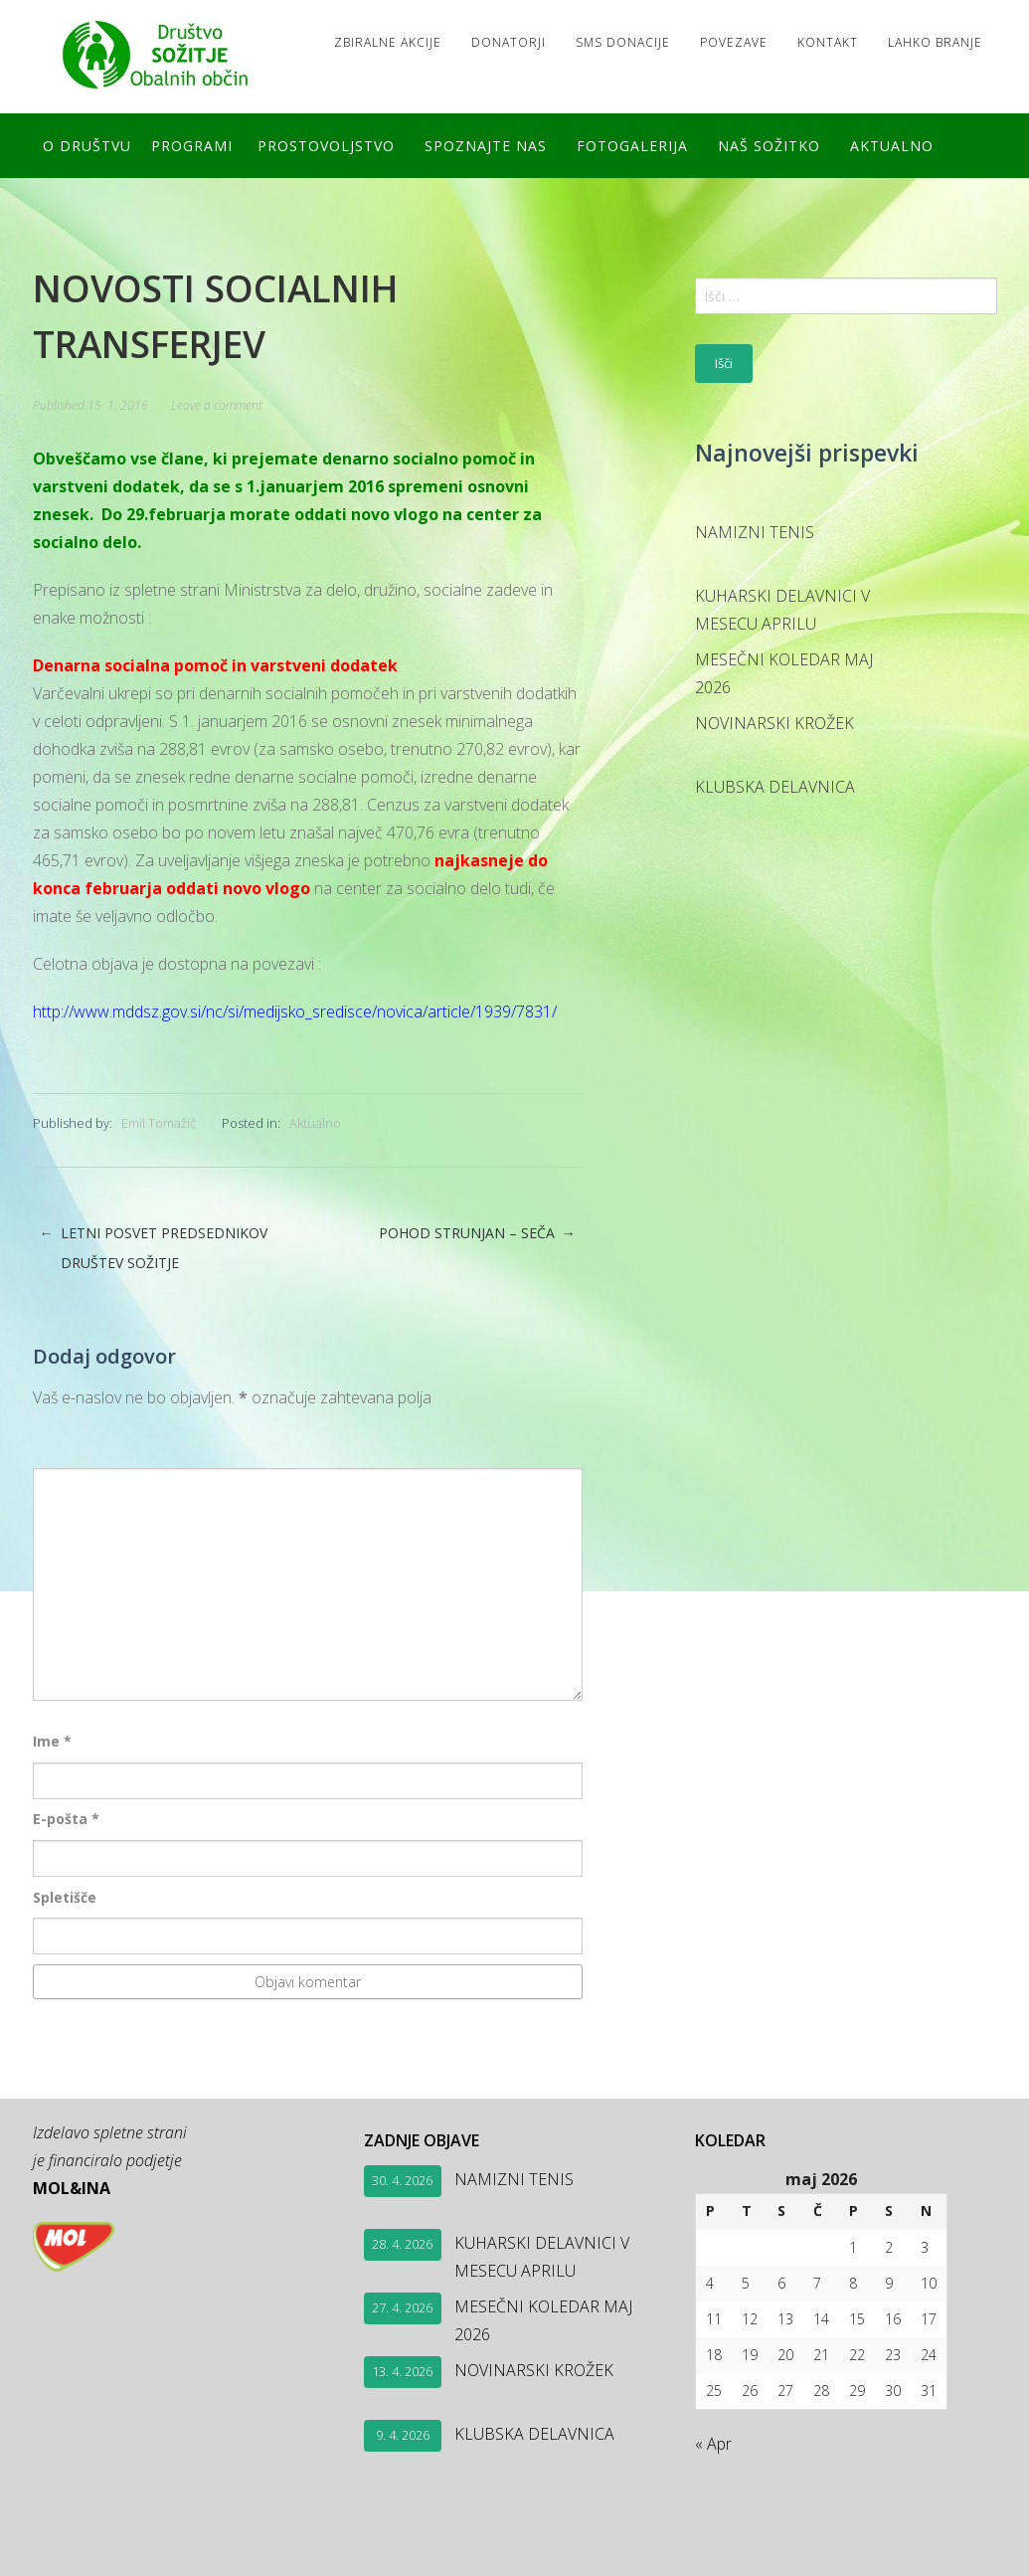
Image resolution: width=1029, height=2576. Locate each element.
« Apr (713, 2444)
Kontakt (827, 42)
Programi (192, 145)
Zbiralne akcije (387, 42)
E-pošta (66, 1818)
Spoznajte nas (486, 145)
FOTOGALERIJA (632, 145)
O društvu (87, 145)
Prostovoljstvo (326, 145)
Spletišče (64, 1897)
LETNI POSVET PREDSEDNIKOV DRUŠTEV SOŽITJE (153, 1248)
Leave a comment (216, 405)
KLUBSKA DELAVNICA (775, 787)
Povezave (734, 42)
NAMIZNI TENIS (754, 532)
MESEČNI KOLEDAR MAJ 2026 (784, 673)
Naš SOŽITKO (769, 145)
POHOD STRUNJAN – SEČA (477, 1233)
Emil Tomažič (158, 1123)
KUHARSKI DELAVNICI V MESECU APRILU (782, 610)
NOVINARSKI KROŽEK (774, 723)
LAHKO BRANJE (935, 42)
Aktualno (892, 145)
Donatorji (508, 42)
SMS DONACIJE (623, 42)
